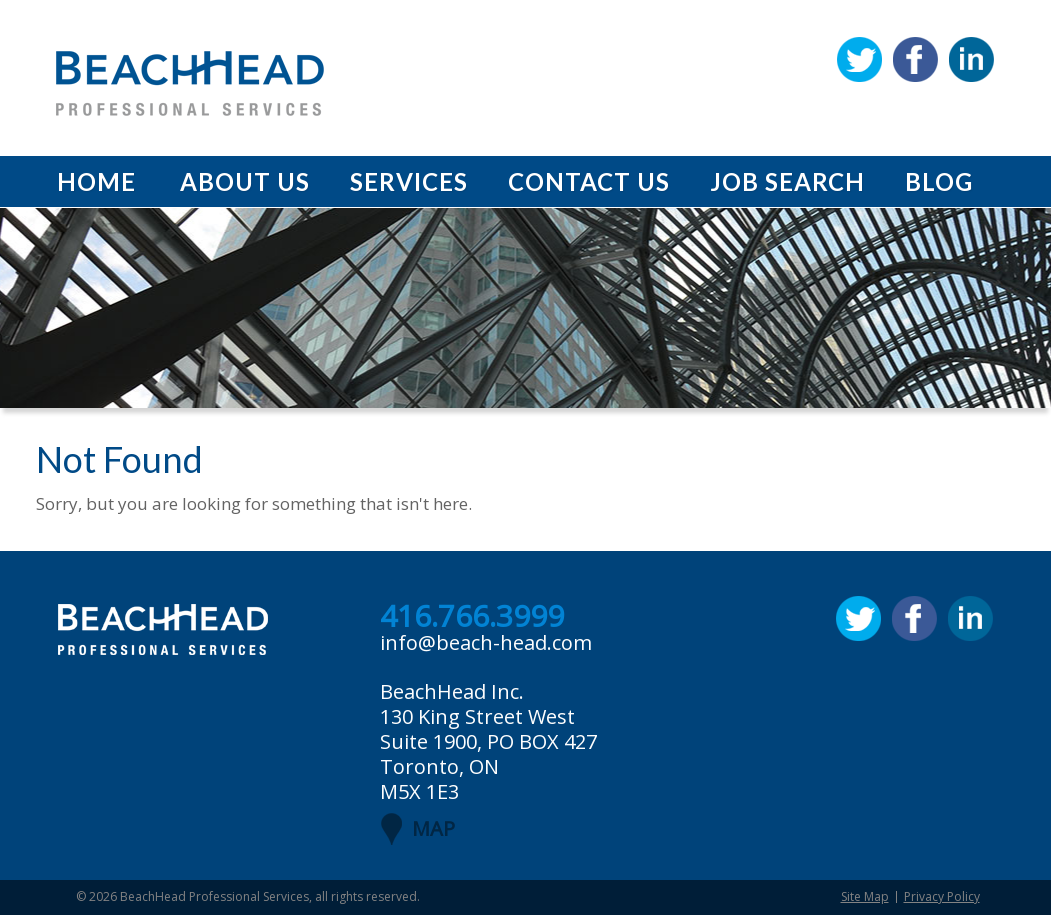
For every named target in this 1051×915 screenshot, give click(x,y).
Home (96, 181)
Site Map (865, 896)
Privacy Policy (942, 896)
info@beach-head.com (486, 642)
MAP (433, 828)
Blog (939, 181)
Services (409, 181)
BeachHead (190, 83)
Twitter (859, 59)
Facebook (915, 59)
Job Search (787, 181)
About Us (245, 181)
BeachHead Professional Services (214, 896)
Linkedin (971, 59)
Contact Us (589, 181)
